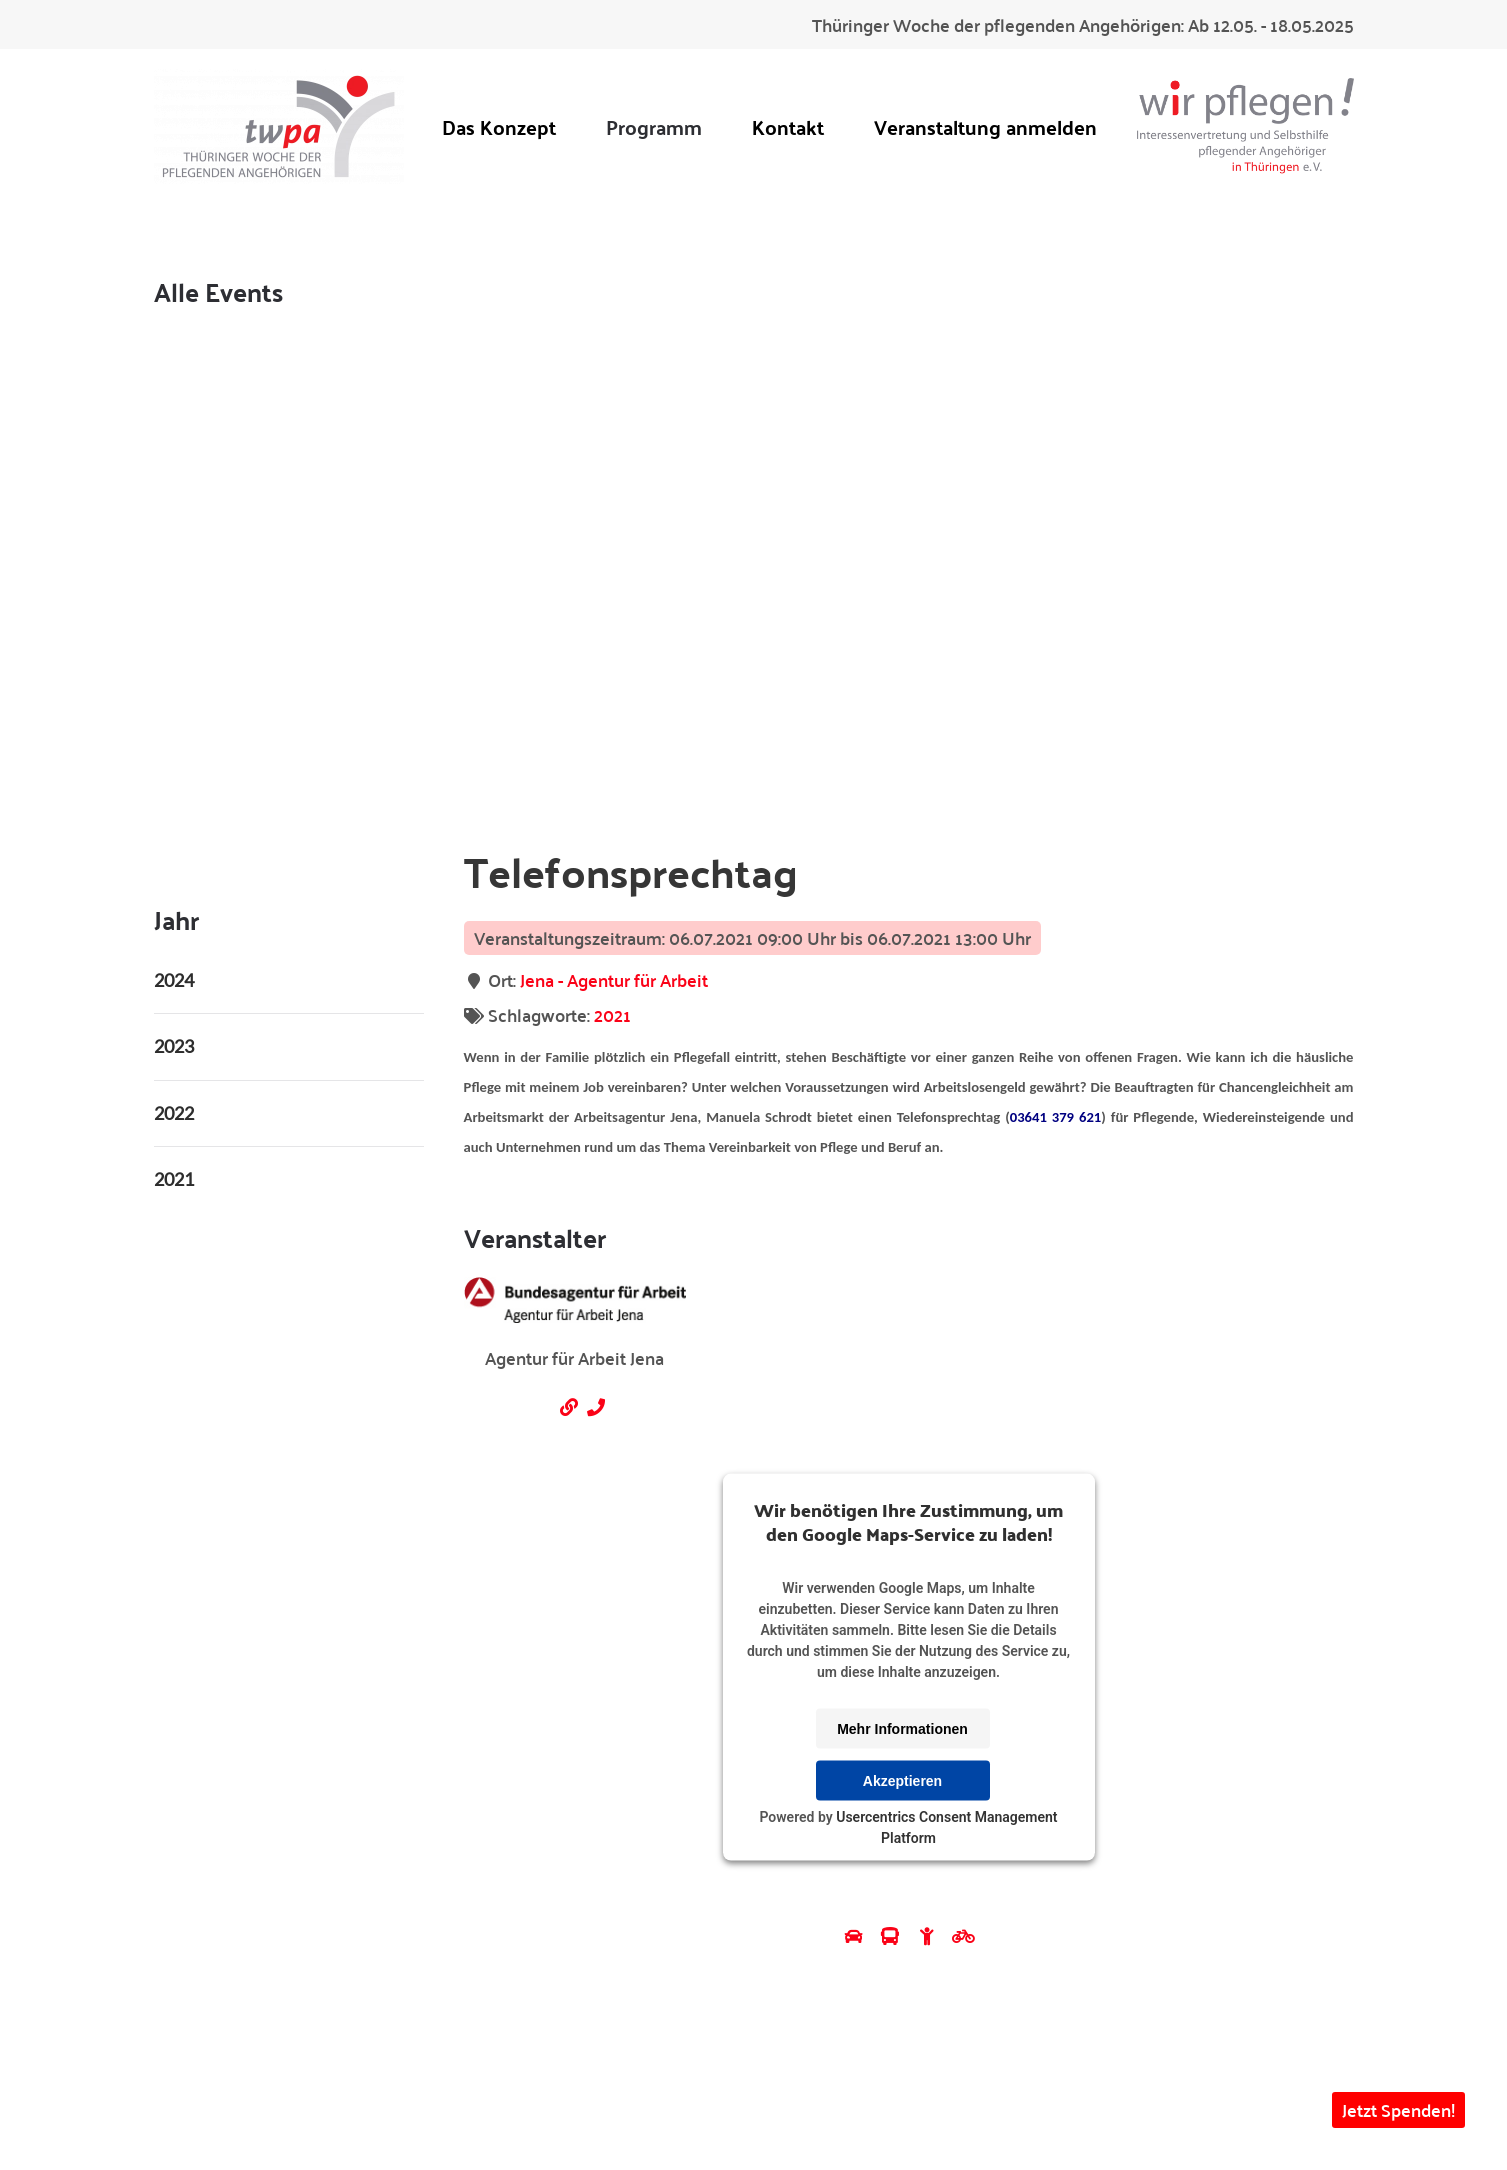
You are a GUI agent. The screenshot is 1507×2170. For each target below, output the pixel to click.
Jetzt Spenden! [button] (1398, 2109)
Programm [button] (654, 126)
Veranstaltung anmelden (985, 126)
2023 (174, 1046)
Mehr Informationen (902, 1728)
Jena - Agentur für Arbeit (614, 979)
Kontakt (788, 126)
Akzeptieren (902, 1780)
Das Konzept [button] (499, 126)
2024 (174, 980)
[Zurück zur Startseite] (279, 126)
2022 (174, 1113)
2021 (612, 1014)
